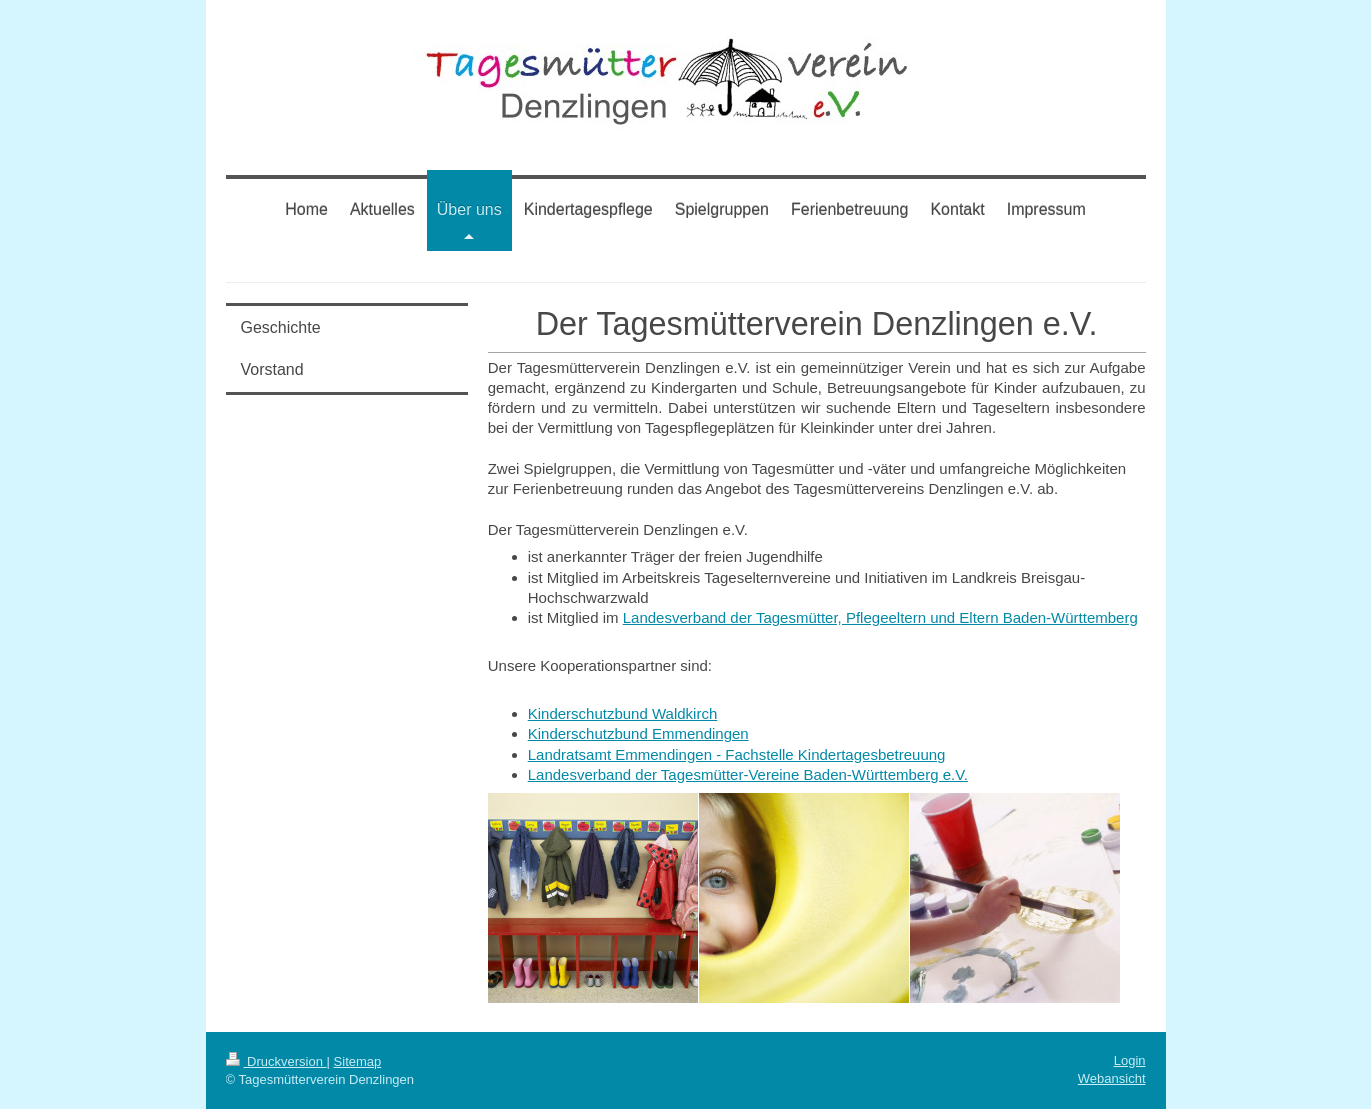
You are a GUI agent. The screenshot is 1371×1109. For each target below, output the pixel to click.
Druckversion (276, 1061)
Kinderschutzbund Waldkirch (623, 713)
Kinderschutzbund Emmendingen (638, 733)
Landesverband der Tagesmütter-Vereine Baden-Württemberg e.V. (748, 774)
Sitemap (358, 1061)
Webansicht (1112, 1078)
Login (1130, 1060)
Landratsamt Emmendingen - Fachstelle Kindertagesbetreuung (737, 754)
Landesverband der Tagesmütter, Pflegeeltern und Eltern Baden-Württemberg (880, 617)
